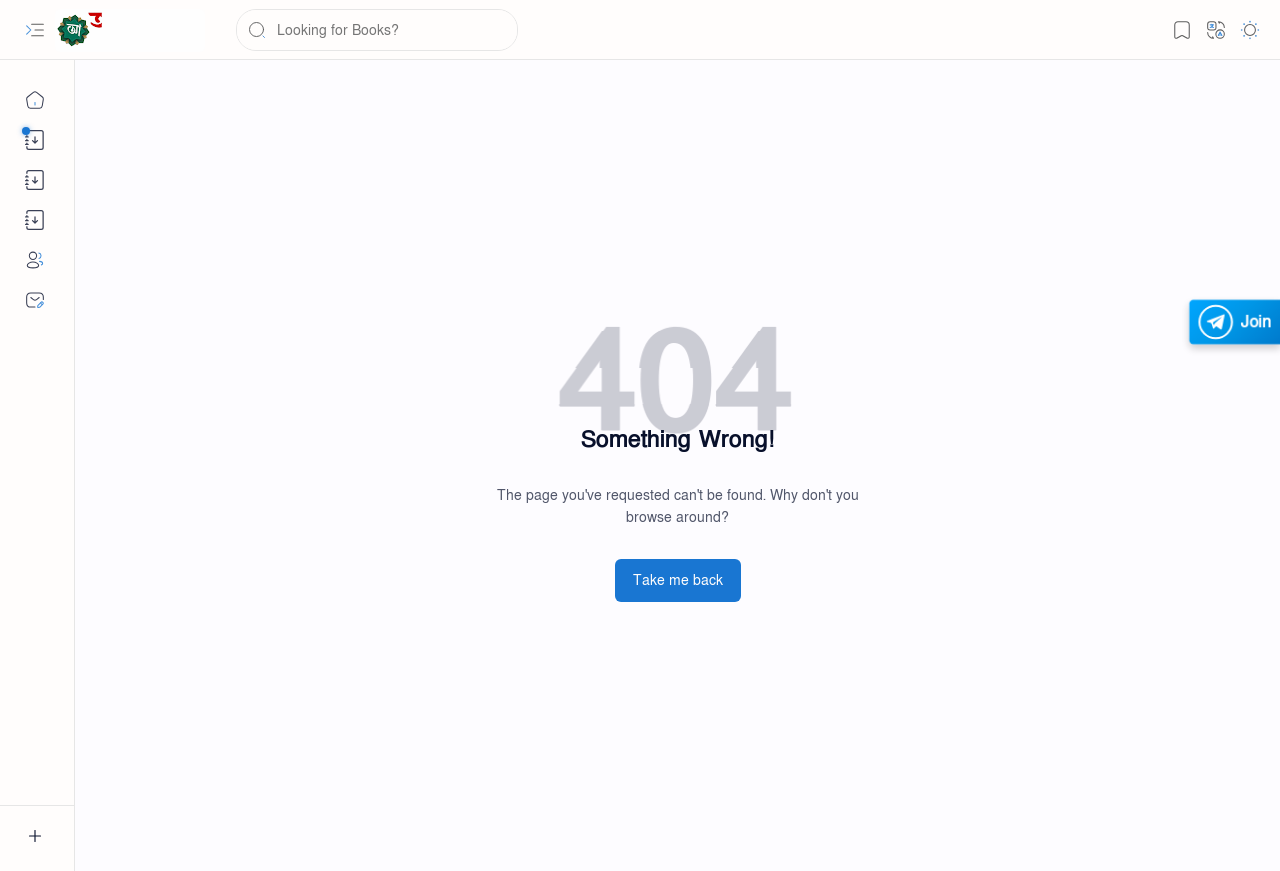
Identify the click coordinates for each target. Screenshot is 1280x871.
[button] (35, 30)
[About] (35, 260)
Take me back (678, 580)
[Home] (35, 100)
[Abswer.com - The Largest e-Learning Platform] (130, 30)
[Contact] (35, 300)
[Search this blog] (377, 30)
